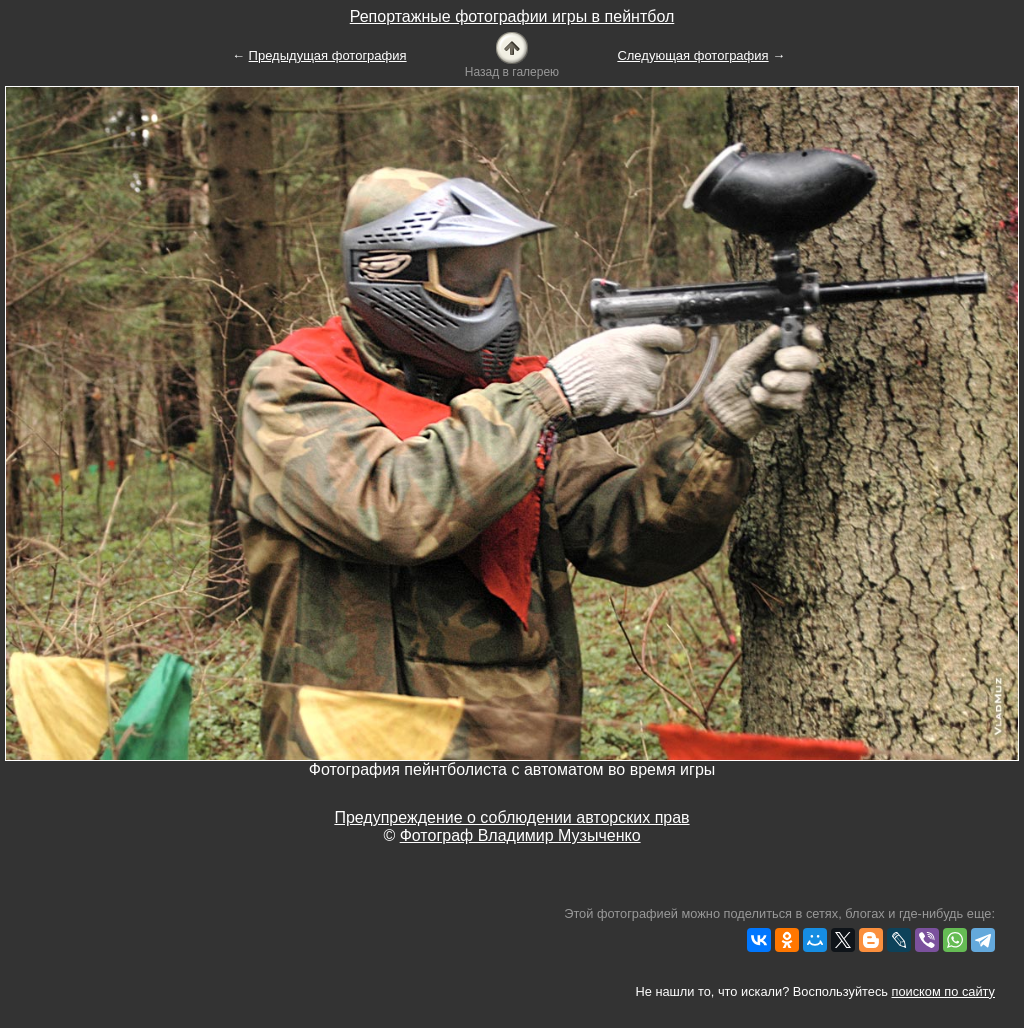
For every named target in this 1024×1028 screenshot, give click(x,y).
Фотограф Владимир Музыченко (520, 835)
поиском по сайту (943, 991)
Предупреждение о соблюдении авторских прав (511, 817)
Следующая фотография (692, 55)
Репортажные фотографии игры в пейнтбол (512, 16)
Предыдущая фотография (328, 55)
